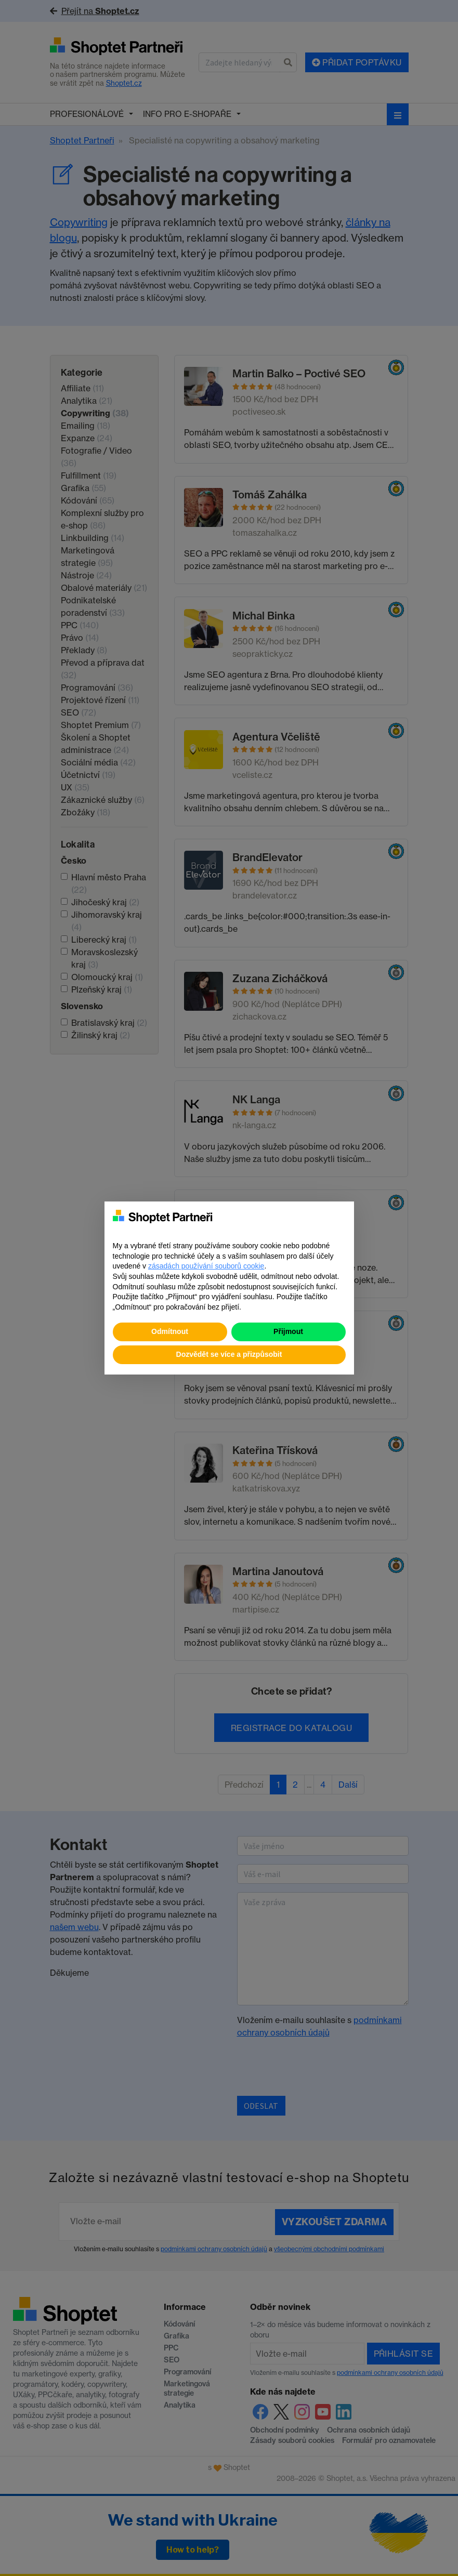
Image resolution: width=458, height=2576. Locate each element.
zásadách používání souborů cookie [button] (206, 1266)
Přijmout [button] (288, 1331)
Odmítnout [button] (169, 1331)
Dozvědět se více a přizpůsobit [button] (229, 1354)
